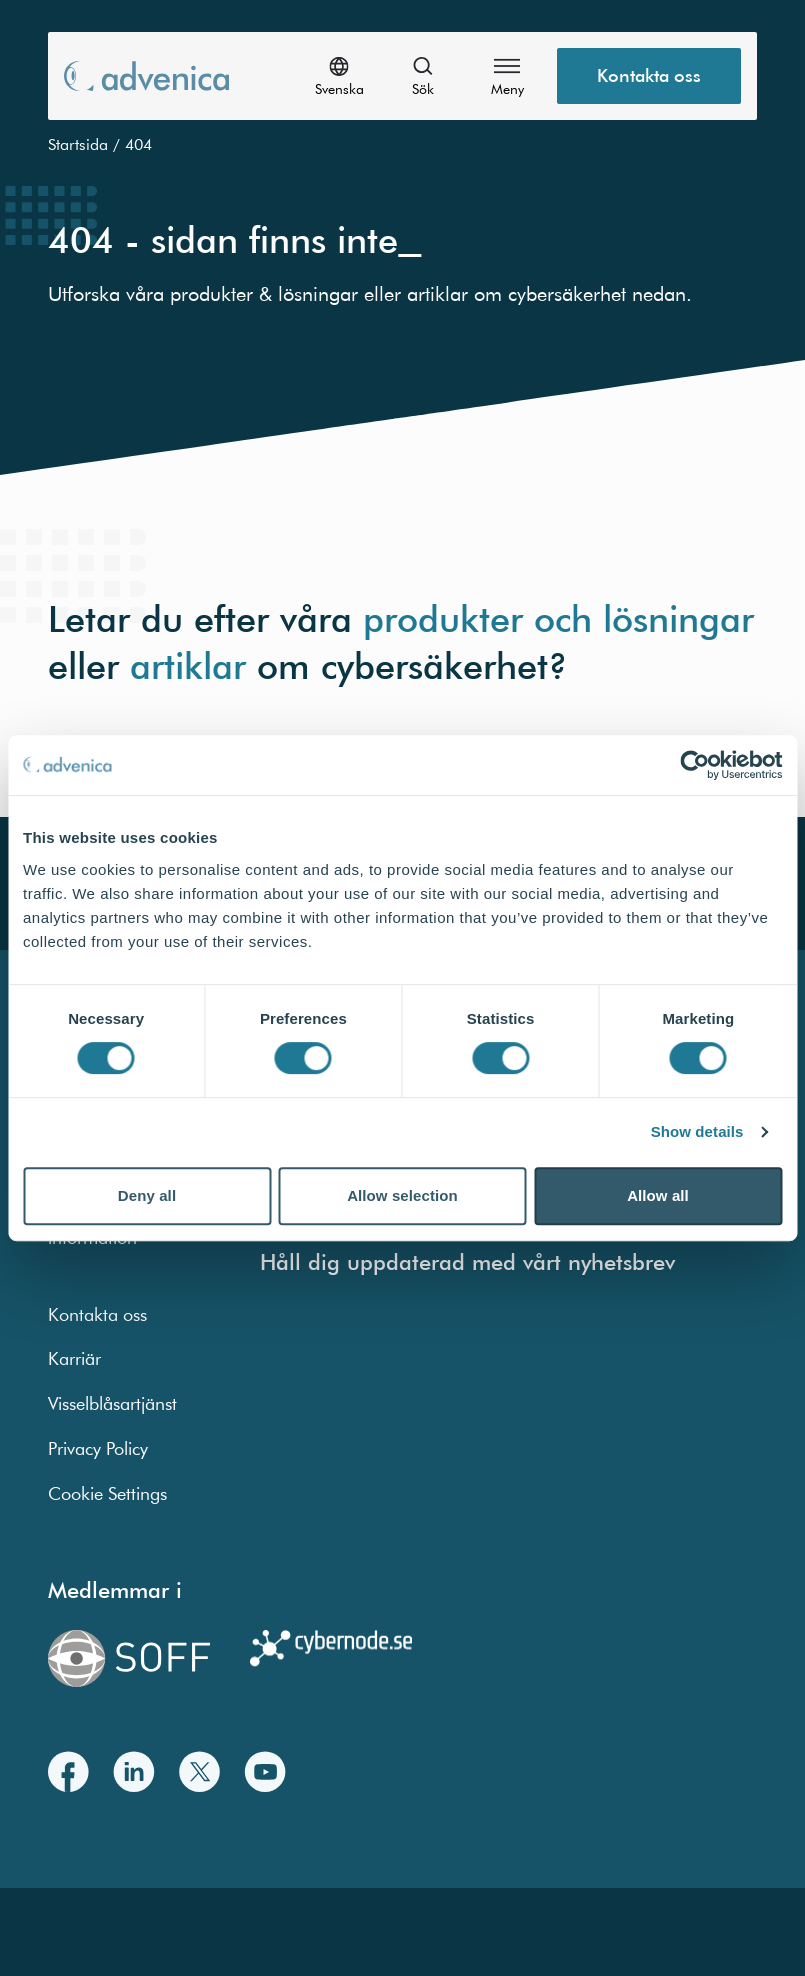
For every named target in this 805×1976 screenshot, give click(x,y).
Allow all (658, 1195)
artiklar (188, 665)
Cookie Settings (107, 1493)
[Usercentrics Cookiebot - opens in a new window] (694, 765)
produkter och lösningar (558, 618)
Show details (697, 1131)
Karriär (74, 1358)
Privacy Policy (98, 1448)
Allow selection (402, 1195)
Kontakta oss (97, 1314)
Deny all (147, 1195)
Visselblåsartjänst (112, 1403)
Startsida (78, 144)
